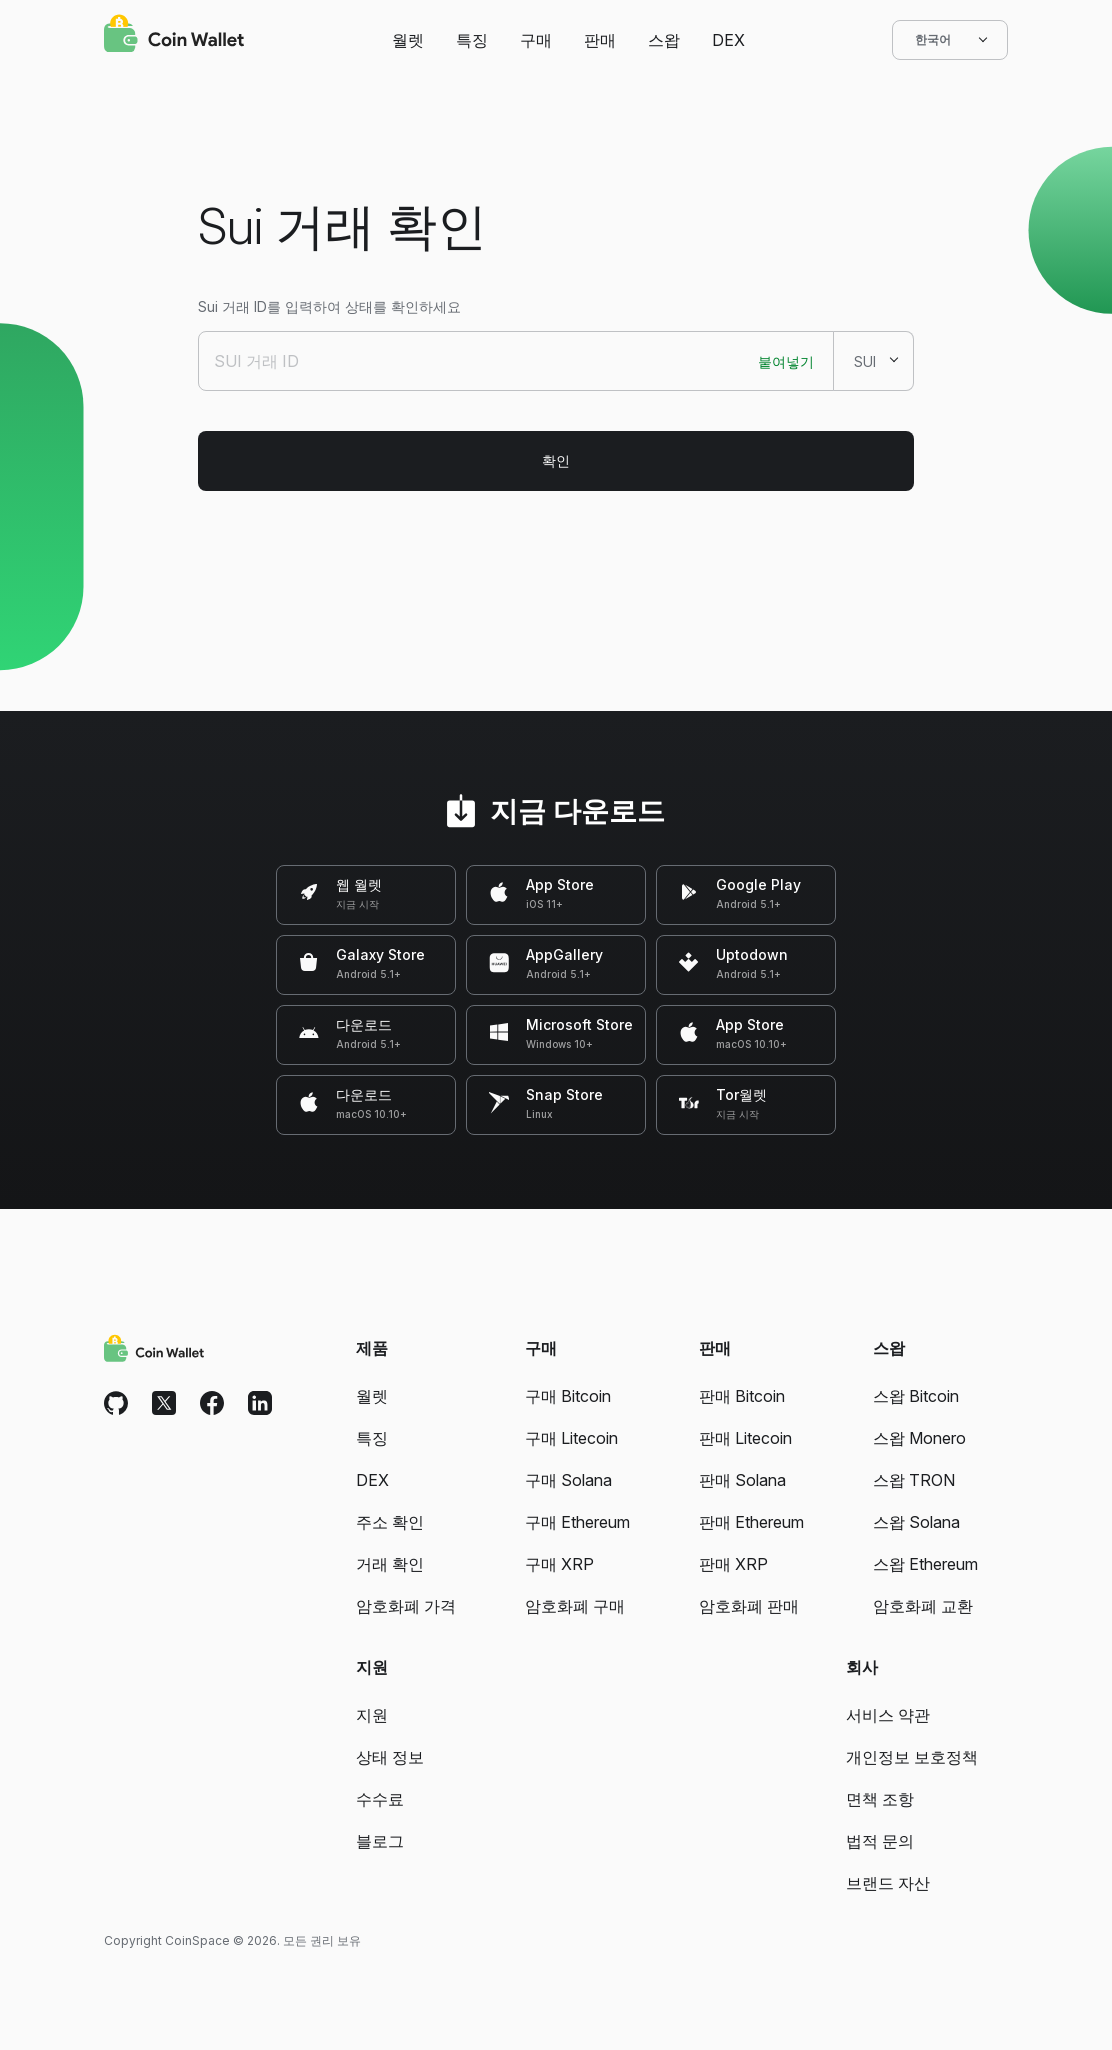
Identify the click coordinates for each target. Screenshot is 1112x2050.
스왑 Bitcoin (916, 1396)
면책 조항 (880, 1799)
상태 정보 (390, 1757)
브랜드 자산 (888, 1883)
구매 (536, 40)
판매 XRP (733, 1564)
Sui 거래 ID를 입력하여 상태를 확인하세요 (329, 306)
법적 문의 (880, 1841)
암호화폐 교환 (923, 1606)
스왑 (664, 40)
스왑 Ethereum (925, 1564)
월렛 (408, 40)
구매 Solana (568, 1480)
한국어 (950, 40)
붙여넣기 (786, 361)
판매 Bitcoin (742, 1396)
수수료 (380, 1799)
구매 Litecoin (571, 1438)
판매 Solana (742, 1480)
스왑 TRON (914, 1480)
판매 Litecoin (745, 1438)
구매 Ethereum (577, 1522)
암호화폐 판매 (749, 1606)
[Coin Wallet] (174, 36)
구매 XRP (559, 1564)
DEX (728, 40)
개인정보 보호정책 (912, 1757)
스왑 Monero (919, 1438)
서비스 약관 (888, 1715)
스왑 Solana (916, 1522)
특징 (472, 40)
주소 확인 (390, 1522)
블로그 (380, 1841)
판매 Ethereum (751, 1522)
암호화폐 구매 (575, 1606)
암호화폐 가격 (406, 1606)
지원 (372, 1715)
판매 (600, 40)
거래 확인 (390, 1564)
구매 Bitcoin (568, 1396)
